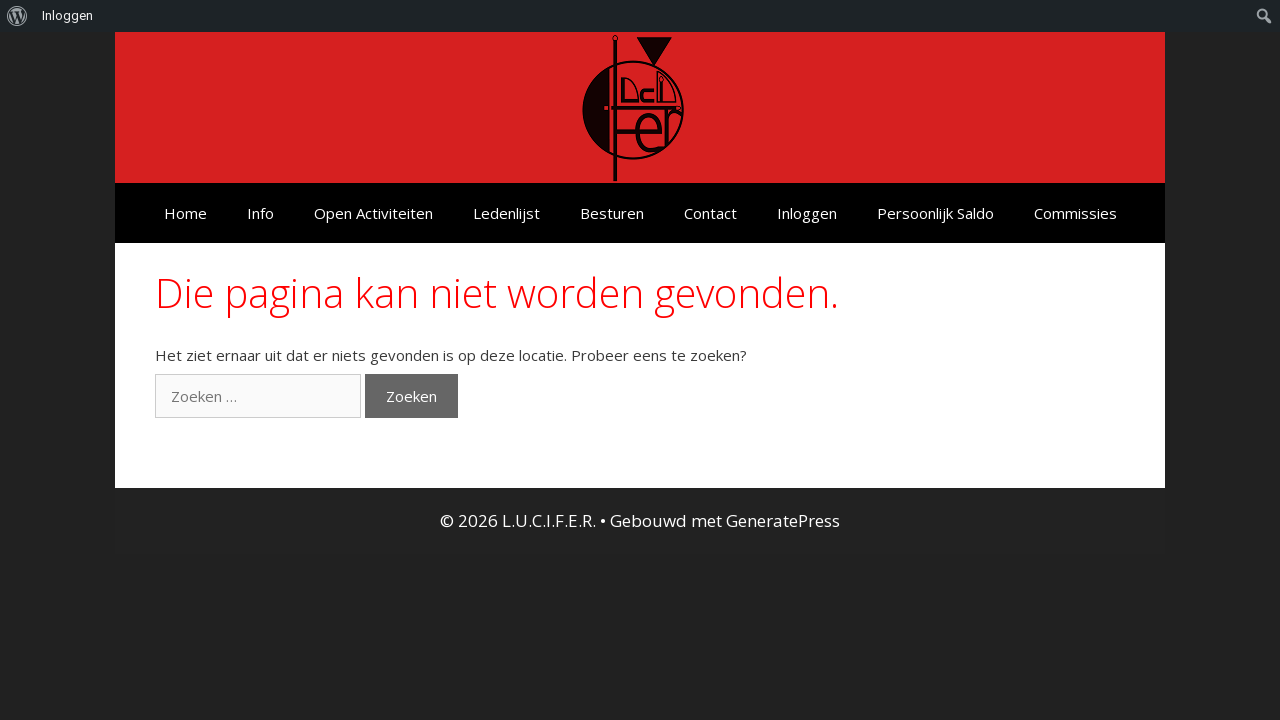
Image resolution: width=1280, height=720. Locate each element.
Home (185, 213)
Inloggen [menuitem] (67, 15)
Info (260, 213)
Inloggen (807, 213)
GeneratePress (783, 520)
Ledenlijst (506, 213)
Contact (710, 213)
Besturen (612, 213)
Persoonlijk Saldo (935, 213)
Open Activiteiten (373, 213)
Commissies (1075, 213)
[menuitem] (17, 16)
